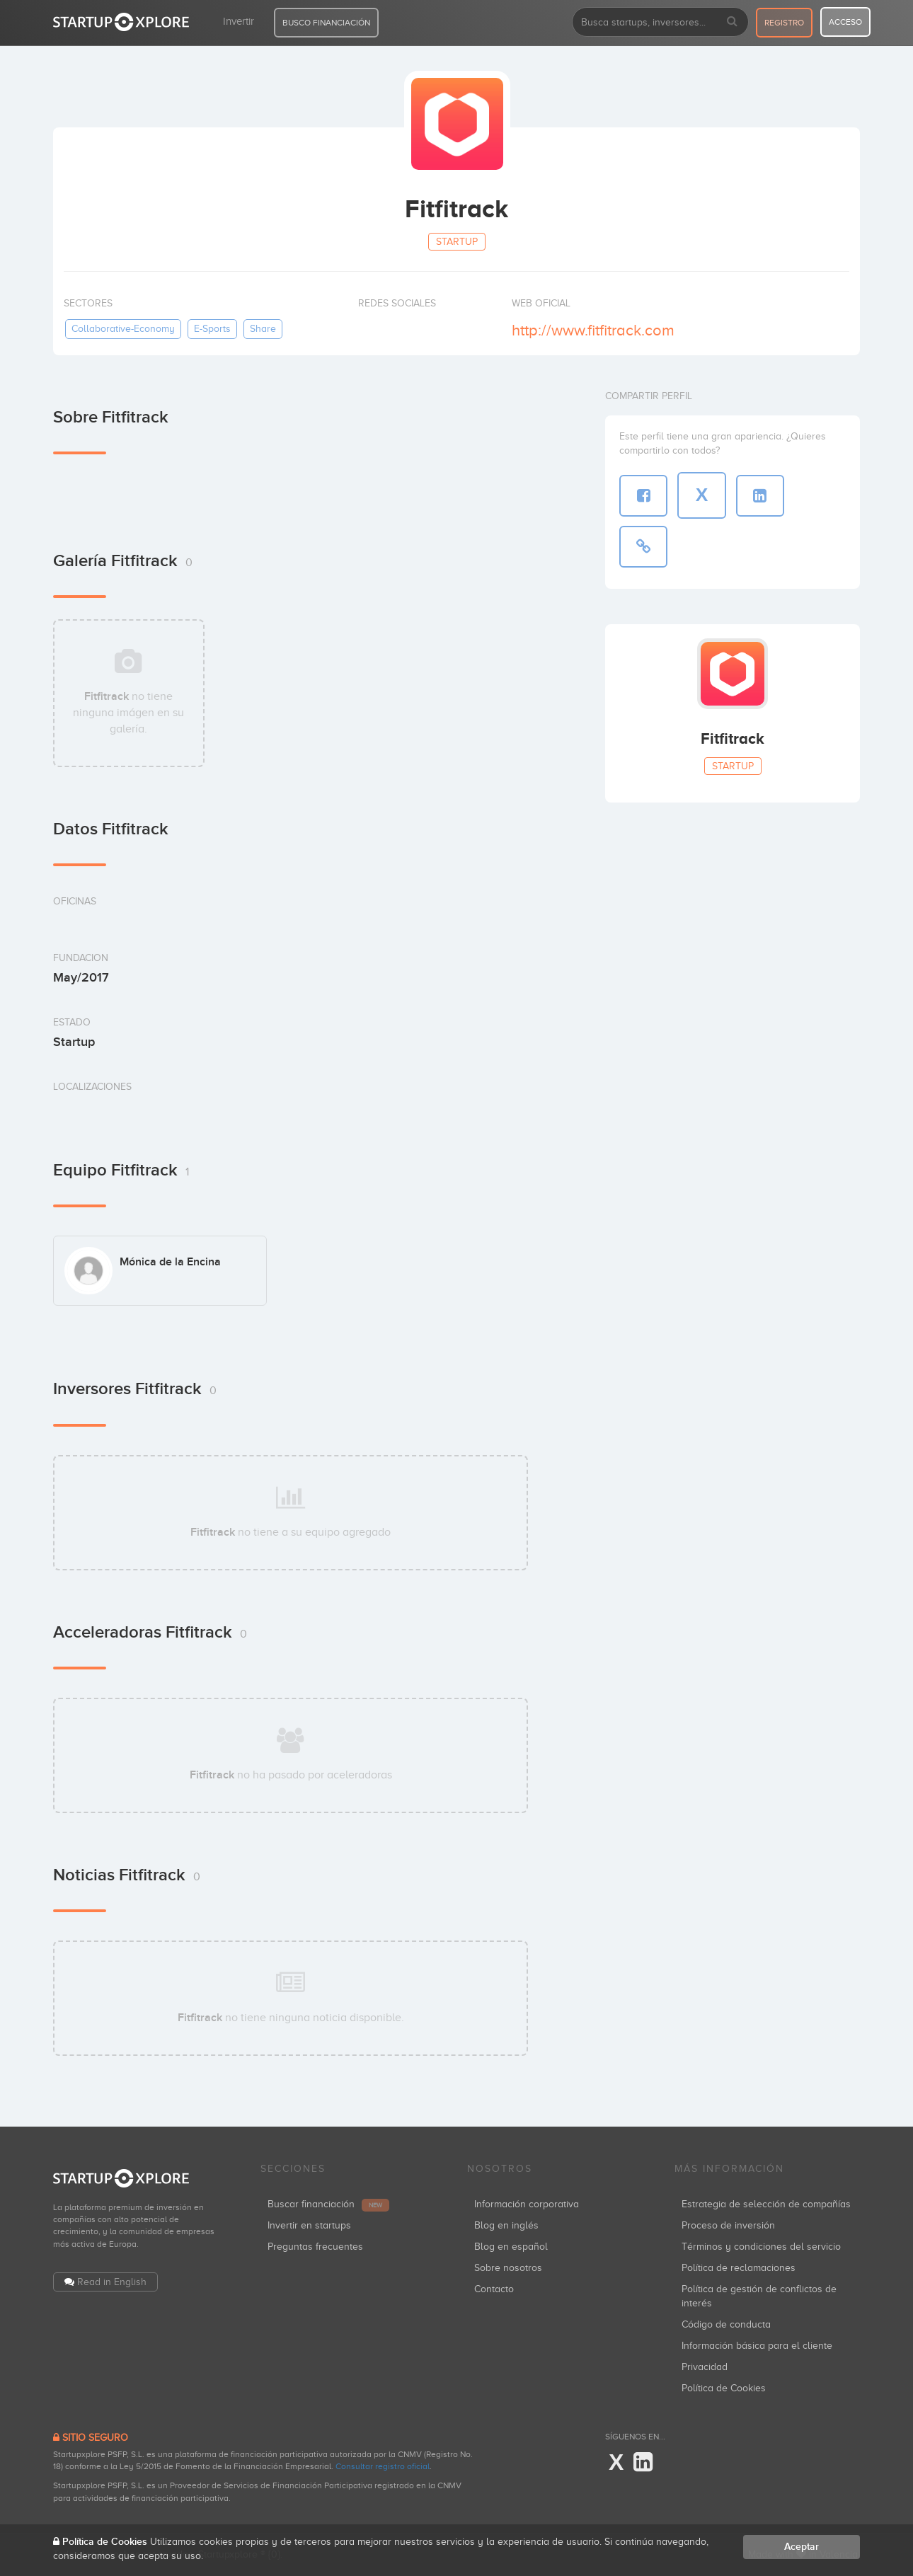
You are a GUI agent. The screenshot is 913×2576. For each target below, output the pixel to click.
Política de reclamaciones (739, 2267)
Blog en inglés (506, 2225)
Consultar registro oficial (382, 2466)
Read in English (112, 2282)
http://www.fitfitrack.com (593, 330)
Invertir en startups (309, 2225)
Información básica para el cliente (757, 2345)
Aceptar (801, 2547)
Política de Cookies (724, 2388)
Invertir (238, 21)
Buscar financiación (328, 2204)
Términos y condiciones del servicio (761, 2246)
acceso (845, 22)
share (263, 328)
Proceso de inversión (728, 2225)
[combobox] (660, 22)
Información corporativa (526, 2204)
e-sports (212, 328)
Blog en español (511, 2246)
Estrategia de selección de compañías (766, 2204)
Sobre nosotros (508, 2267)
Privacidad (705, 2367)
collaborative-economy (123, 328)
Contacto (494, 2289)
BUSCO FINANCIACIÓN (326, 23)
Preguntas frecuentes (315, 2246)
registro (784, 23)
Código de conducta (726, 2324)
